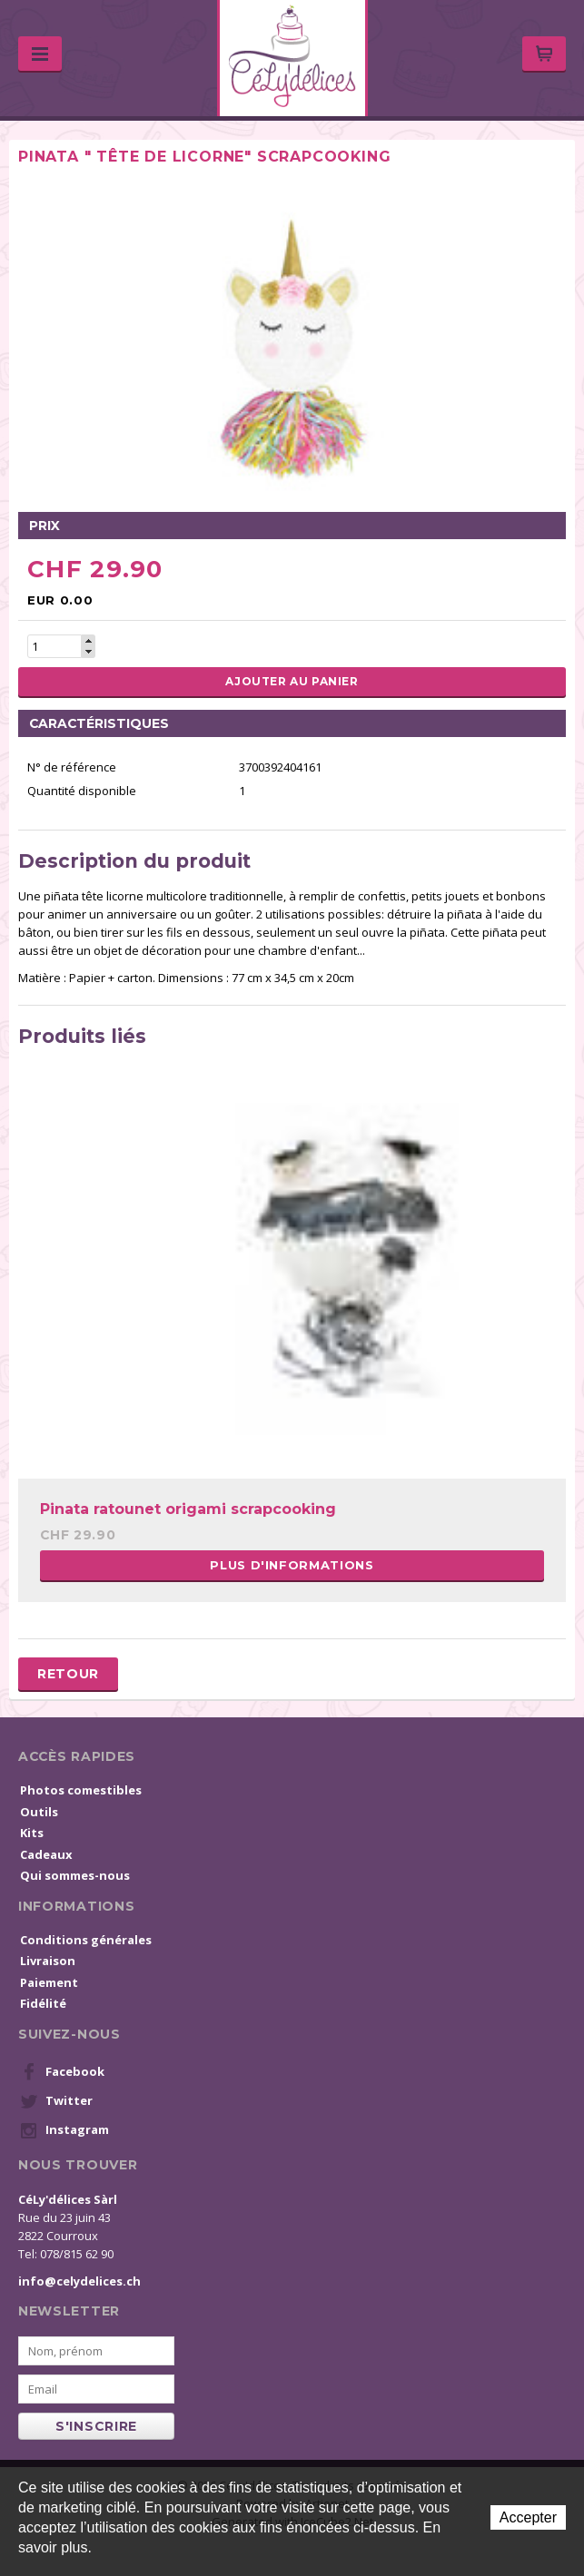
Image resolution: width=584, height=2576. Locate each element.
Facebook (62, 2072)
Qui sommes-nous (75, 1875)
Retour (68, 1674)
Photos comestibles (81, 1790)
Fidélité (43, 2003)
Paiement (49, 1982)
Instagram (64, 2130)
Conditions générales (86, 1940)
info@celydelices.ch (79, 2281)
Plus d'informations (291, 1565)
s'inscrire (96, 2426)
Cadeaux (46, 1854)
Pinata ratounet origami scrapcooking (188, 1509)
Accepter (528, 2517)
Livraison (47, 1960)
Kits (32, 1832)
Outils (39, 1812)
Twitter (56, 2101)
